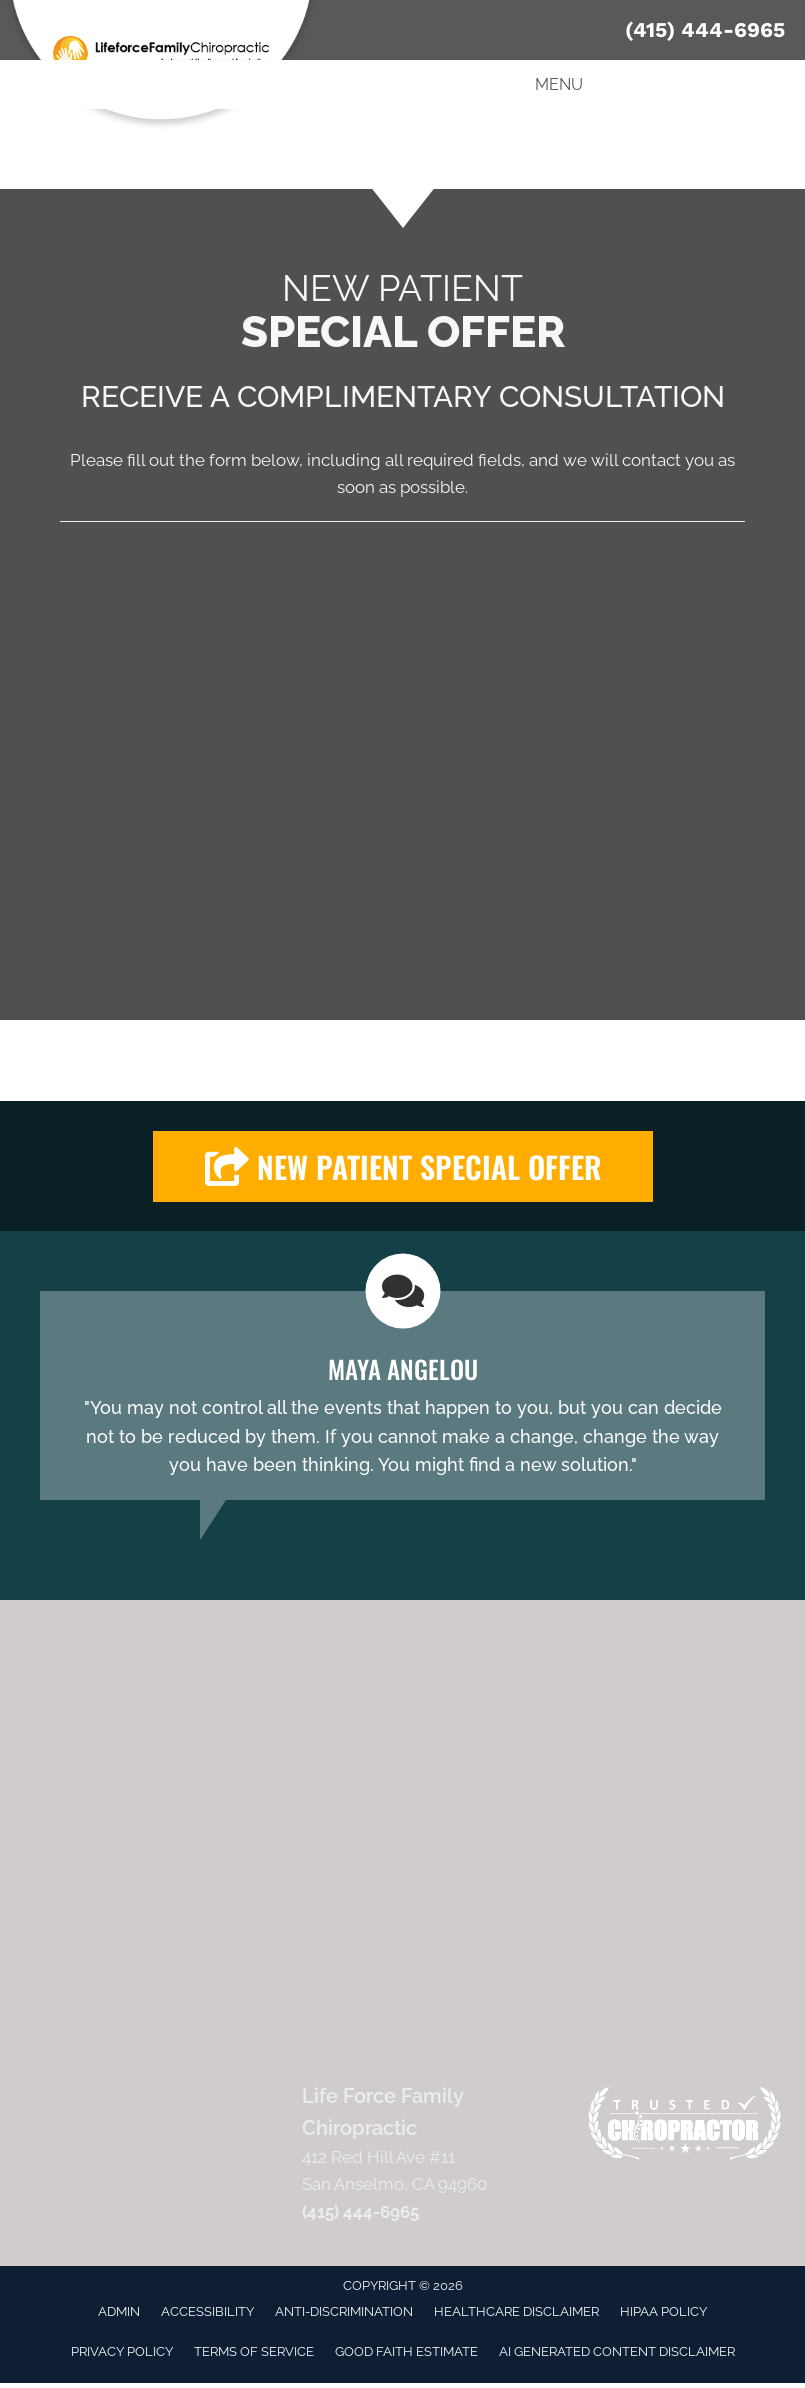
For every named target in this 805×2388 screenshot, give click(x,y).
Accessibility (207, 2311)
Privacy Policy (122, 2351)
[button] (403, 1166)
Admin (119, 2311)
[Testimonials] (402, 1395)
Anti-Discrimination (344, 2311)
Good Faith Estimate (406, 2351)
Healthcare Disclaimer (516, 2311)
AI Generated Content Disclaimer (617, 2351)
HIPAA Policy (663, 2311)
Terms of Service (254, 2351)
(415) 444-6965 (705, 29)
